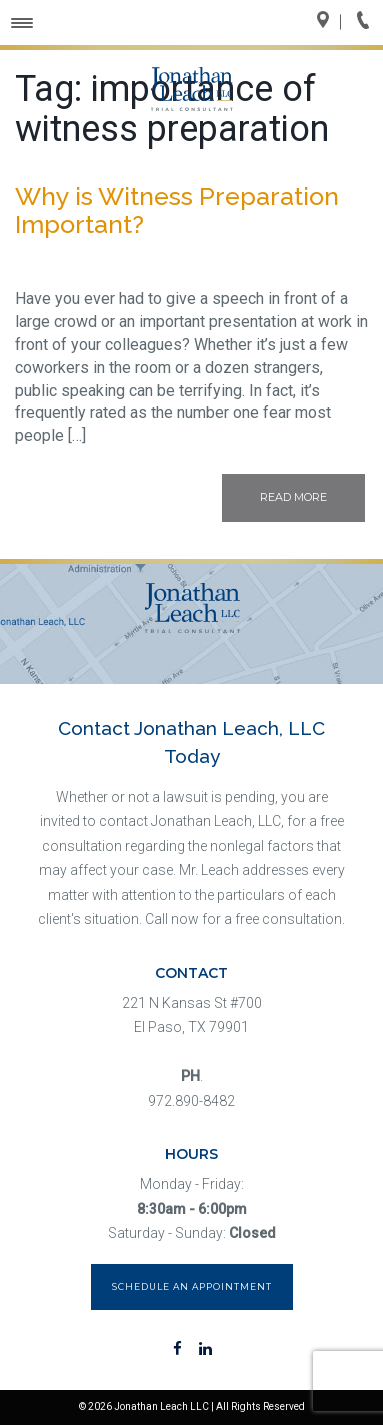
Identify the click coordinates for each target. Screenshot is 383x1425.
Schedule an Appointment (192, 1286)
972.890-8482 (191, 1101)
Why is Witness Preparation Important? (177, 210)
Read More (293, 497)
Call (369, 22)
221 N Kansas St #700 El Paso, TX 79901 (192, 1015)
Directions (329, 22)
